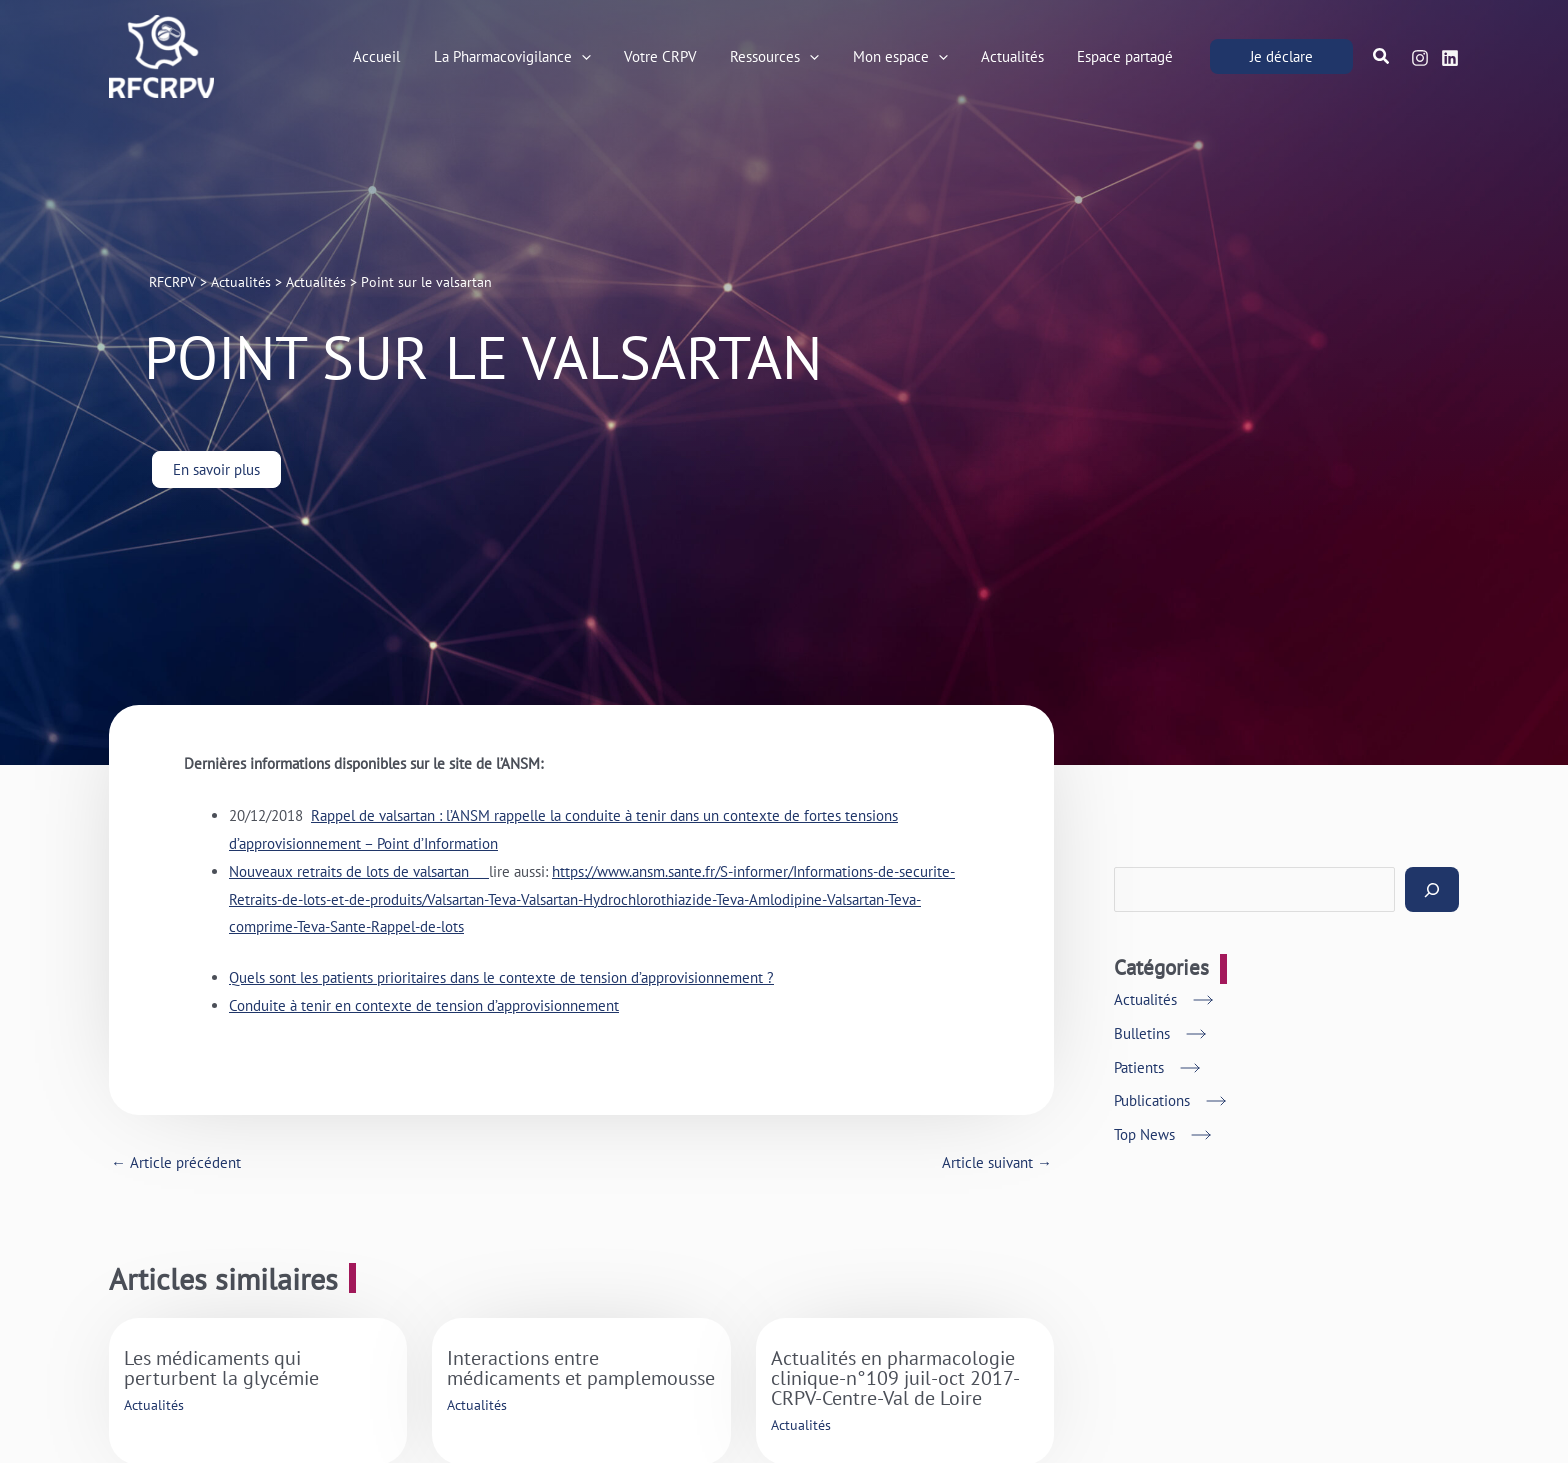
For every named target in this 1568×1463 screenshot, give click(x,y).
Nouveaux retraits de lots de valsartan (359, 871)
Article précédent (176, 1162)
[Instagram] (1420, 58)
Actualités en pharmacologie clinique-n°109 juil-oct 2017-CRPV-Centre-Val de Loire (895, 1378)
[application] (599, 57)
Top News (1144, 1134)
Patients (1139, 1067)
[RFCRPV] (161, 54)
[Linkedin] (1450, 58)
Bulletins (1142, 1033)
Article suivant (997, 1162)
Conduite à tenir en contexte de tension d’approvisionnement (424, 1005)
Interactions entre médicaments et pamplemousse (581, 1368)
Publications (1152, 1100)
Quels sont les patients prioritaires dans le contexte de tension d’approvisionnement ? (501, 977)
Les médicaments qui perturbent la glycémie (221, 1368)
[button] (1281, 56)
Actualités (154, 1405)
